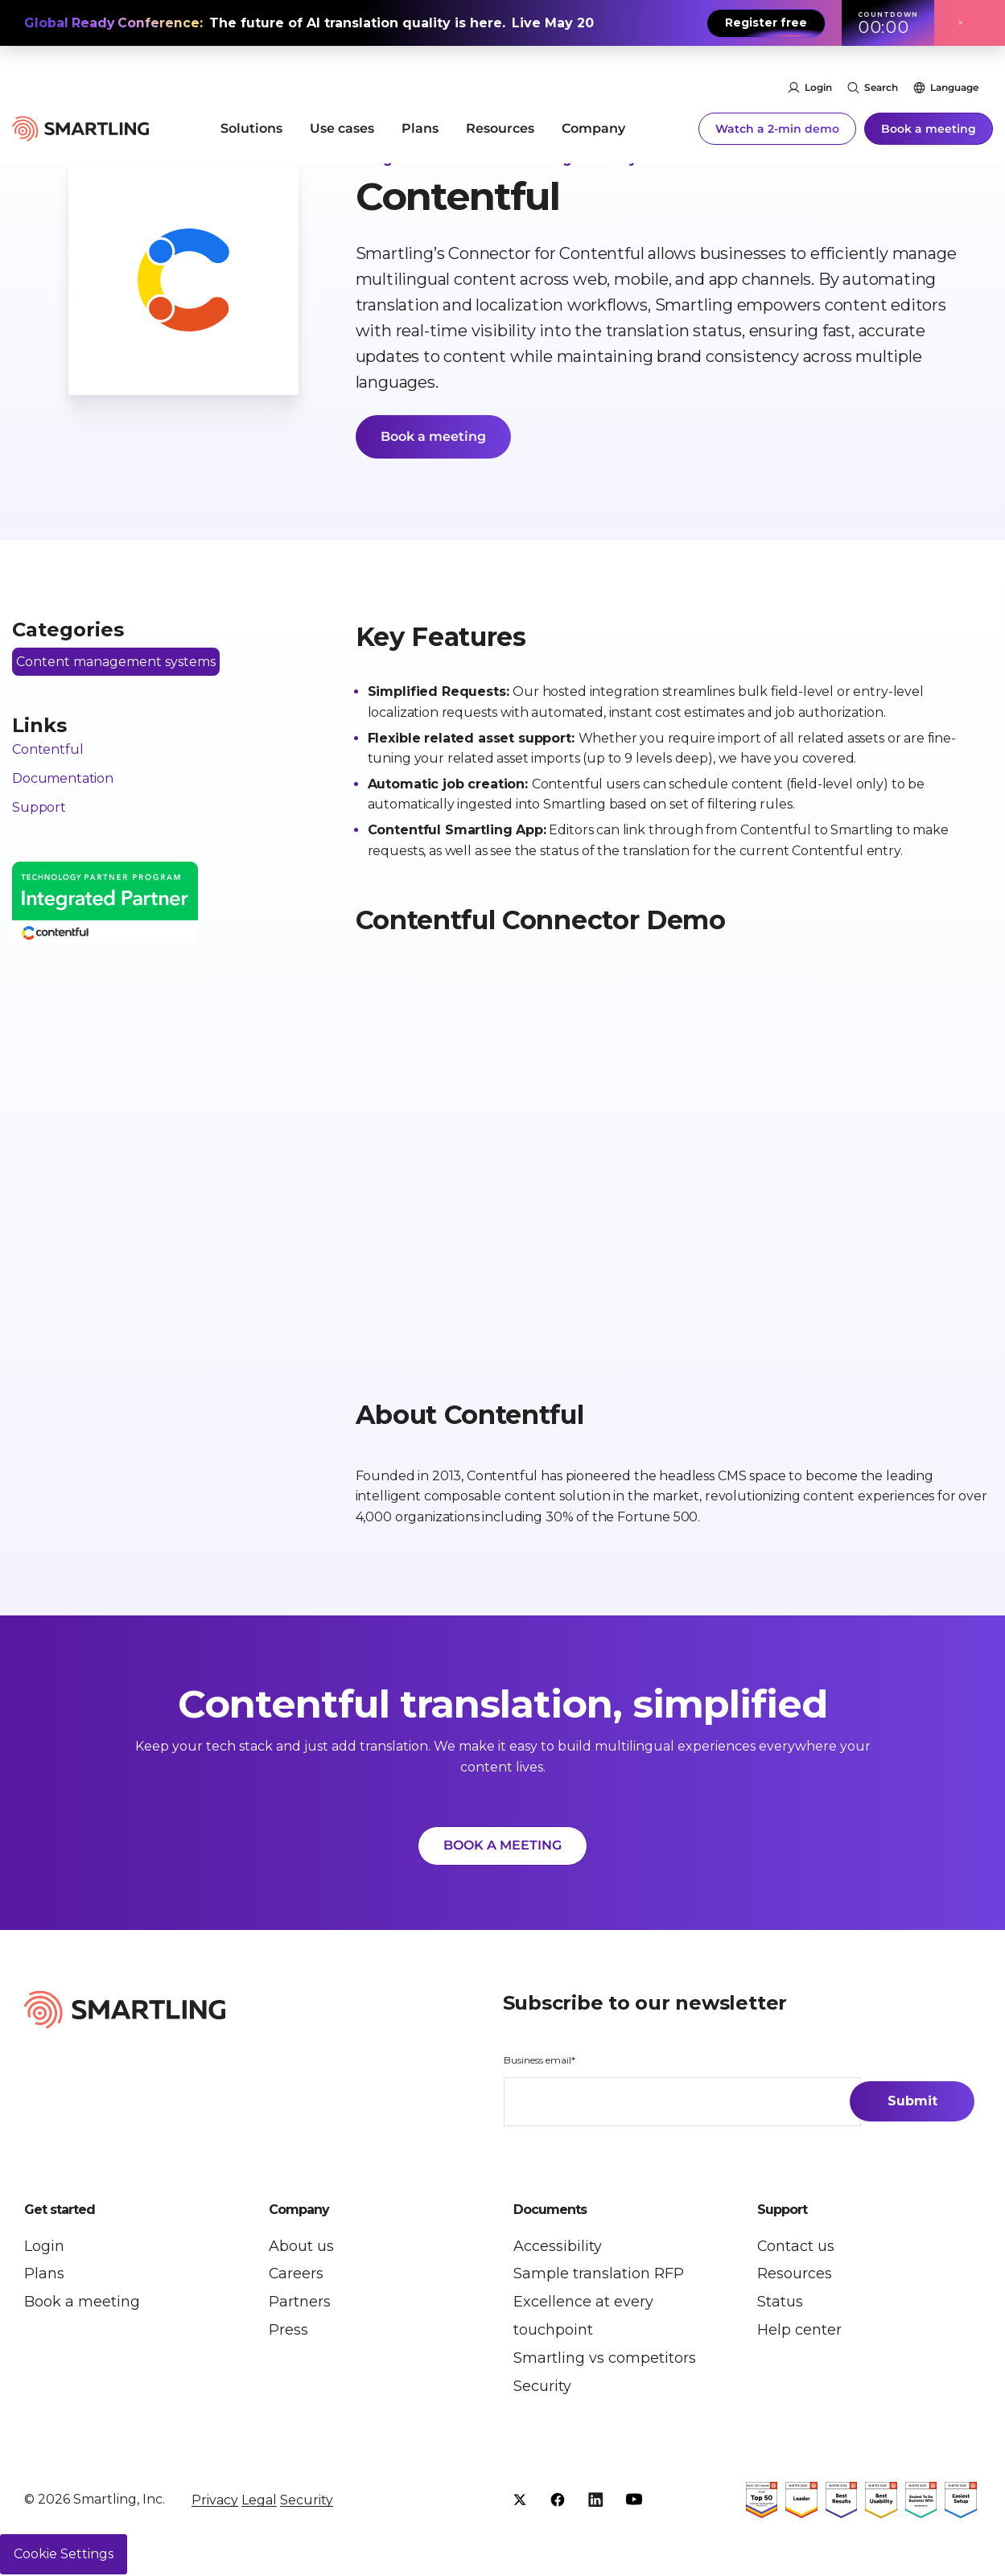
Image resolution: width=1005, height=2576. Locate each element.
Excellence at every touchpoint (583, 2317)
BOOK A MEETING (502, 1846)
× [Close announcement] (961, 22)
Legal (259, 2501)
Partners (300, 2303)
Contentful (47, 750)
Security (542, 2388)
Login (818, 70)
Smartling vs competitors (604, 2359)
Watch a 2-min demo (777, 110)
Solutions (251, 109)
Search (881, 70)
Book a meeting (928, 110)
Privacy (215, 2501)
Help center (799, 2331)
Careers (296, 2275)
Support (39, 807)
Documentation (62, 779)
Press (288, 2331)
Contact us (796, 2247)
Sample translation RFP (598, 2275)
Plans (420, 109)
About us (301, 2247)
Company (593, 109)
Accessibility (557, 2247)
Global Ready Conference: (114, 23)
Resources (500, 109)
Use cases (342, 109)
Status (780, 2303)
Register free (766, 22)
